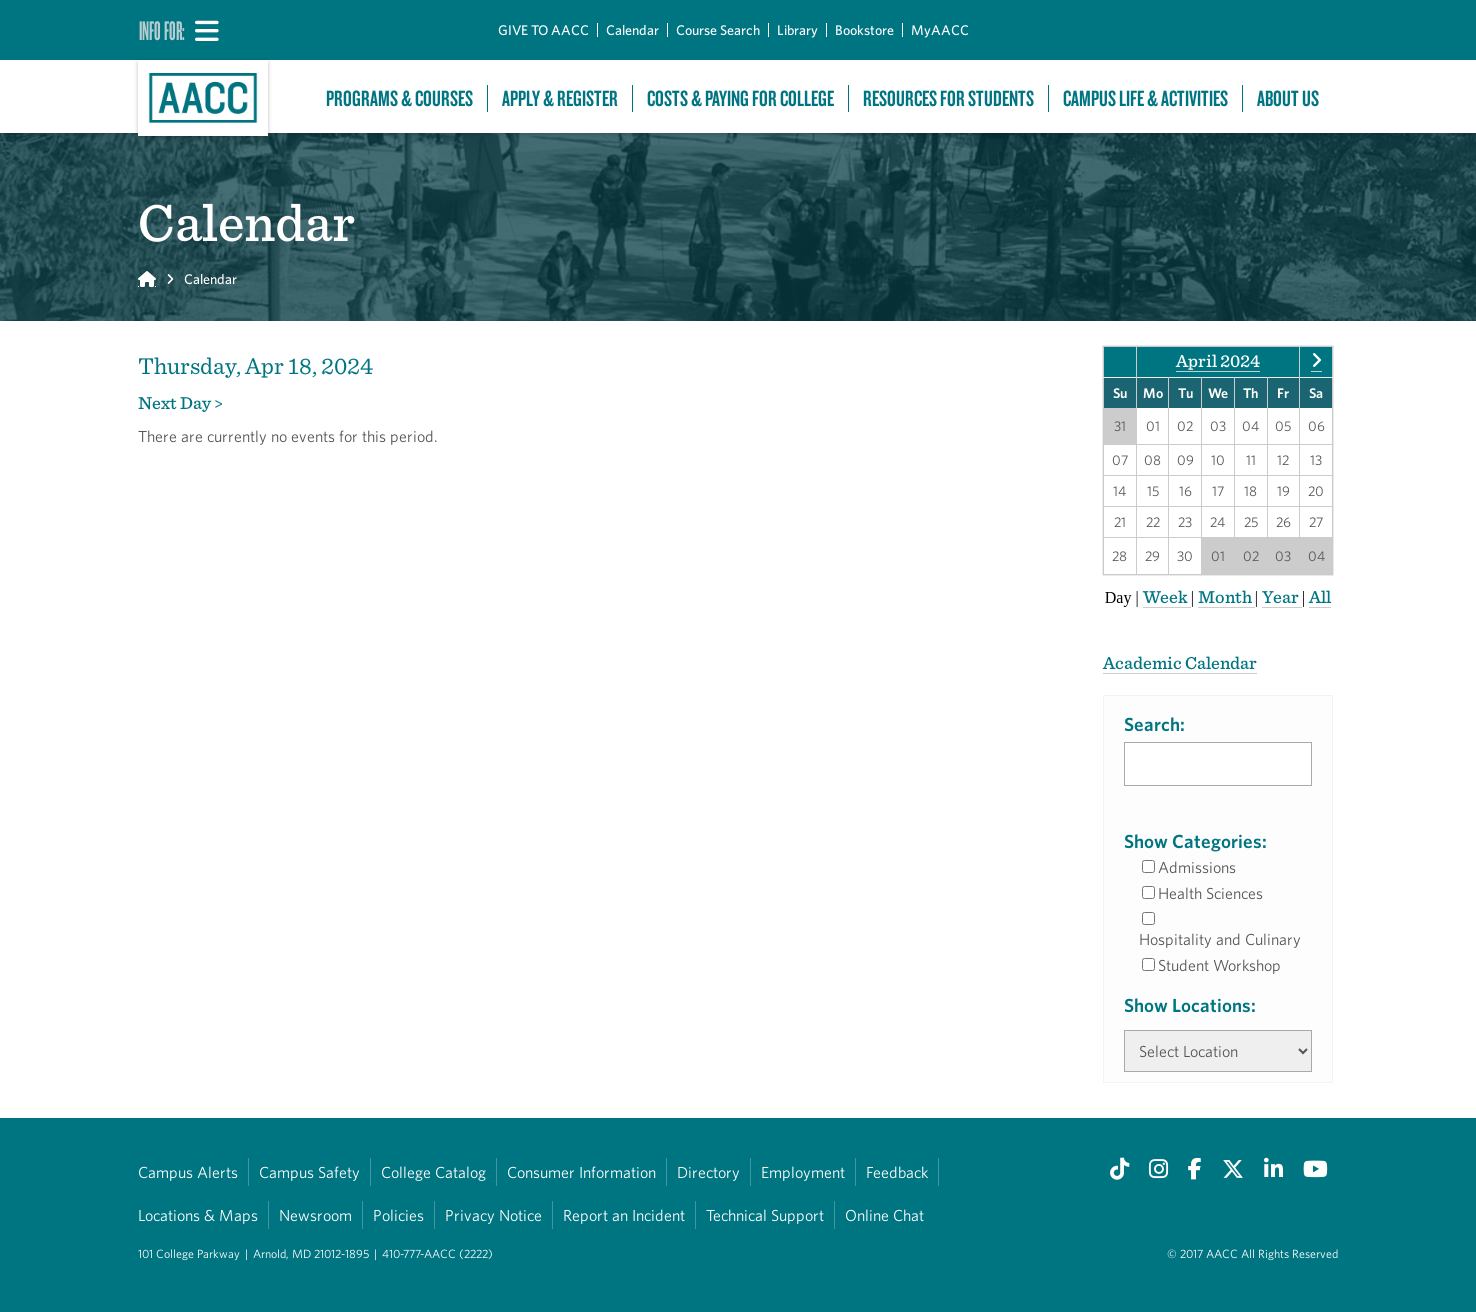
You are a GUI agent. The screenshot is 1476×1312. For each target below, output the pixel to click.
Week (1167, 596)
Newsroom (315, 1215)
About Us (1288, 98)
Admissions (1197, 867)
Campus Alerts (188, 1172)
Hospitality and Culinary (1220, 939)
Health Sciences (1210, 893)
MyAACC (940, 30)
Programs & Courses (399, 98)
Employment (803, 1172)
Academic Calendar (1180, 662)
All (1320, 596)
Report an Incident (624, 1215)
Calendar (632, 30)
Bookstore (864, 30)
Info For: (162, 30)
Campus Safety (309, 1172)
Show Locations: (1190, 1005)
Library (797, 30)
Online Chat (884, 1215)
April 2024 (1218, 360)
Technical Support (765, 1215)
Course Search (718, 30)
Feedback (897, 1172)
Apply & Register (560, 98)
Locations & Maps (198, 1215)
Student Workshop (1219, 965)
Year (1282, 596)
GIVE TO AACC (543, 30)
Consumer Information (581, 1172)
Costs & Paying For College (740, 98)
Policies (398, 1215)
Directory (708, 1172)
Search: (1154, 724)
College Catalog (433, 1172)
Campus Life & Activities (1145, 98)
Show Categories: (1195, 841)
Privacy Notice (493, 1215)
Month (1226, 596)
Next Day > (180, 402)
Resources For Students (948, 98)
